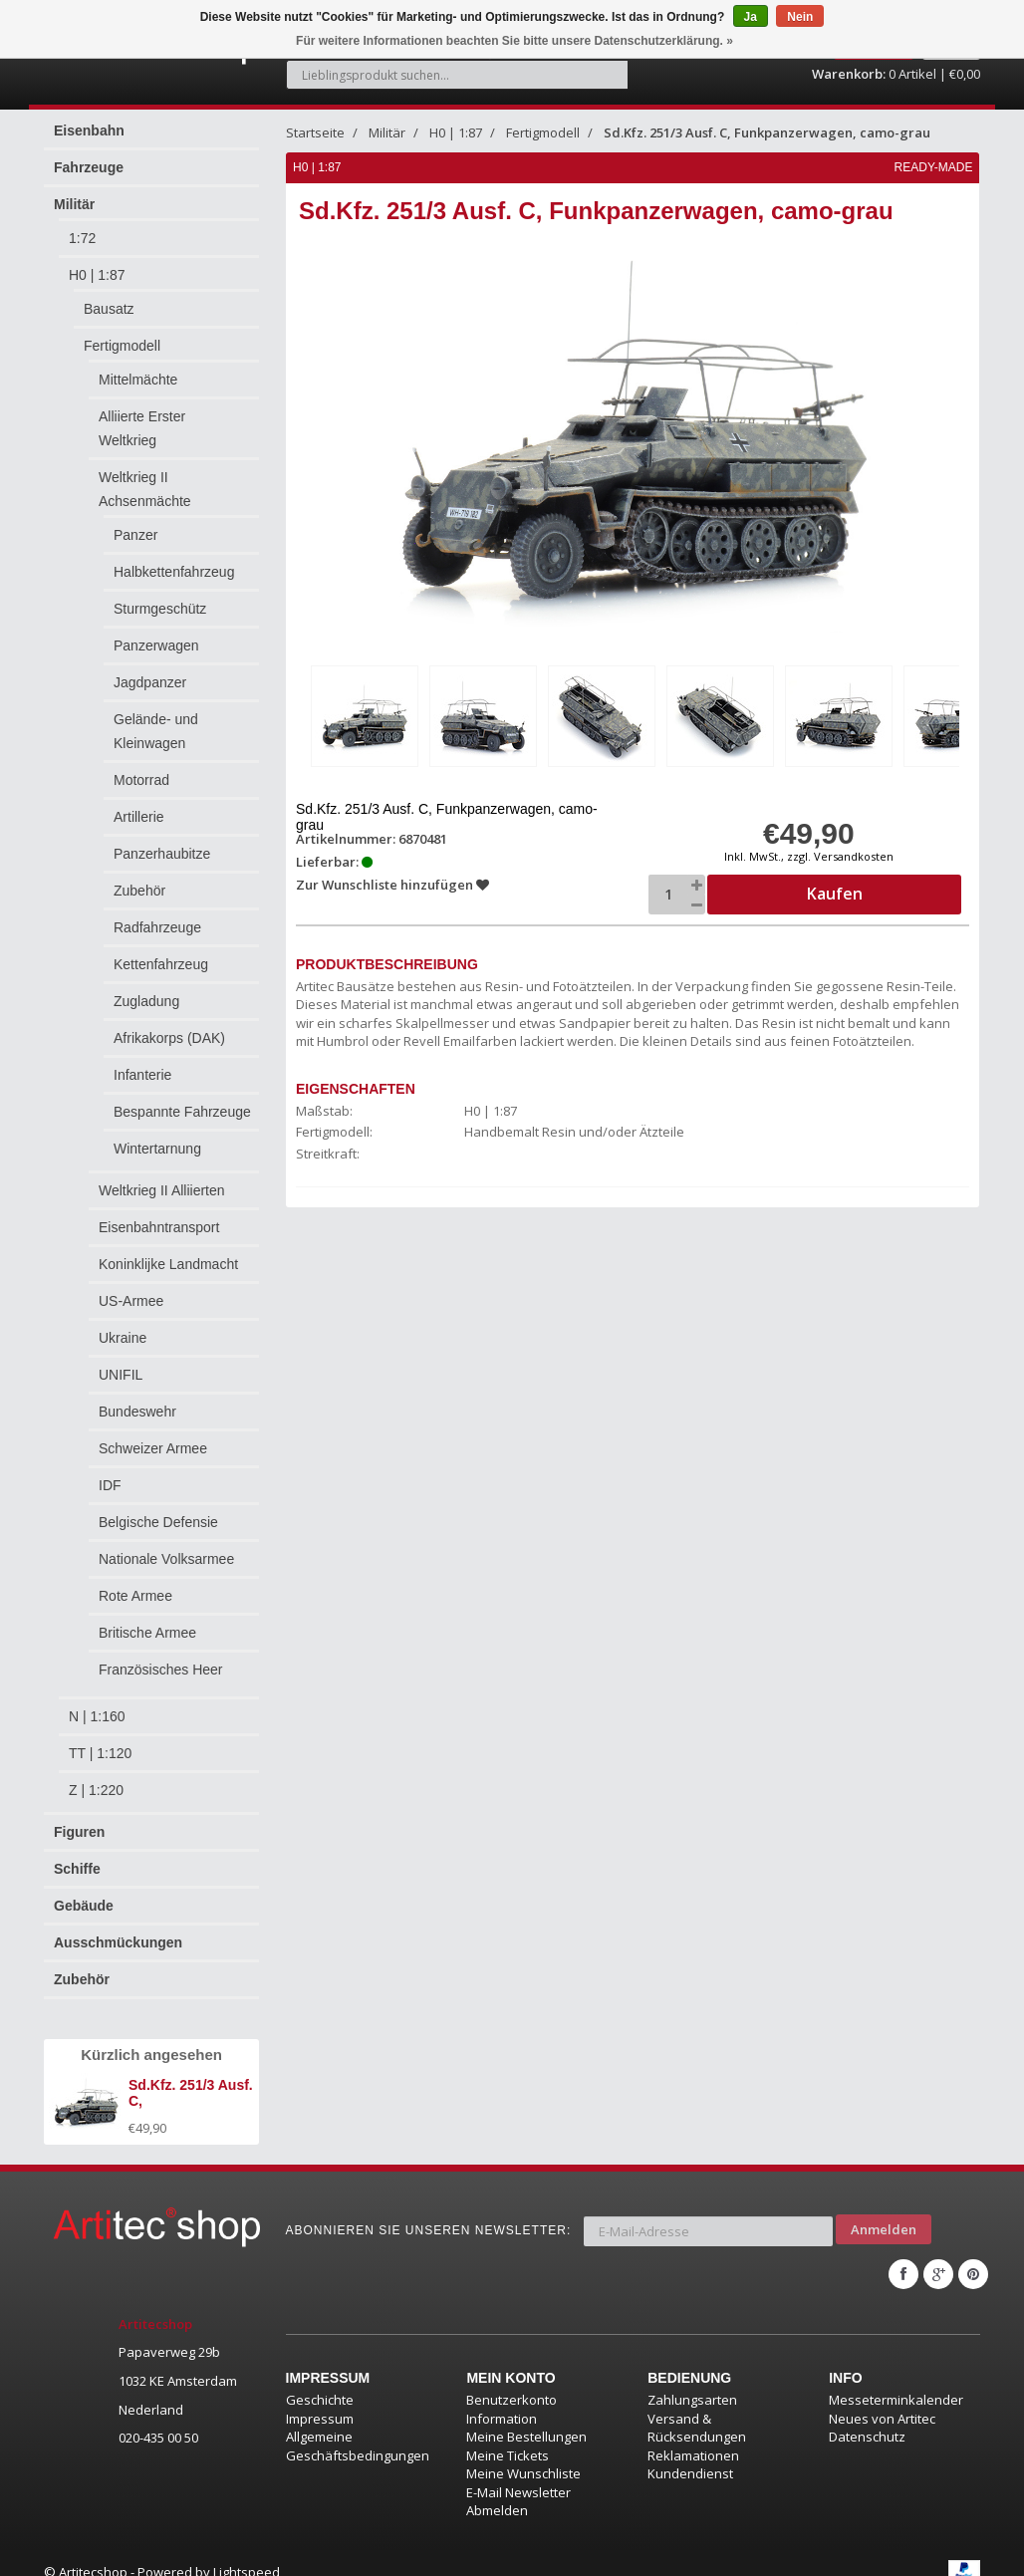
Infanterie (142, 1075)
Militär (74, 204)
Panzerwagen (156, 645)
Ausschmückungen (118, 1942)
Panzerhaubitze (162, 854)
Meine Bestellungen (526, 2419)
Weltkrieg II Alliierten (162, 1190)
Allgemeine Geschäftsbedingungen (357, 2428)
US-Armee (131, 1301)
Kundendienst (690, 2455)
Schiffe (77, 1869)
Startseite (315, 132)
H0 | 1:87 (97, 275)
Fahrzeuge (89, 167)
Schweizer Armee (153, 1448)
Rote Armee (135, 1596)
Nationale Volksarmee (166, 1559)
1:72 (82, 238)
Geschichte (320, 2381)
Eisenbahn (89, 130)
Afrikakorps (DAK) (169, 1038)
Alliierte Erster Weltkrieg (142, 428)
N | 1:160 (97, 1716)
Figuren (79, 1832)
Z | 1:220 (96, 1790)
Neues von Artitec (882, 2400)
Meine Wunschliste (523, 2455)
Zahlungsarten (692, 2381)
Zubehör (139, 891)
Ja (750, 17)
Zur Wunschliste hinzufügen (394, 881)
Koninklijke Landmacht (168, 1264)
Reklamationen (693, 2437)
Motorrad (141, 780)
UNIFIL (120, 1375)
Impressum (320, 2400)
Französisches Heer (161, 1669)
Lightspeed (246, 2553)
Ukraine (122, 1338)
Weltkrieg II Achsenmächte (145, 489)
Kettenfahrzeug (161, 964)
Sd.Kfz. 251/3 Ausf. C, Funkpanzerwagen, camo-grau (767, 132)
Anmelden (883, 2221)
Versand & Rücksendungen (696, 2409)
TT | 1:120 (100, 1753)
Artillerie (139, 817)
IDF (110, 1485)
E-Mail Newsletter (518, 2473)
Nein (800, 17)
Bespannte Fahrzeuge (182, 1112)
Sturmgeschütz (160, 609)
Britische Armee (147, 1633)
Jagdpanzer (150, 682)
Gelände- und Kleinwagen (156, 731)
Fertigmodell (122, 346)
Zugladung (146, 1001)
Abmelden (497, 2492)
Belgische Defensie (158, 1522)
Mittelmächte (138, 379)
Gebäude (84, 1906)
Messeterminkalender (896, 2381)
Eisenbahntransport (159, 1227)
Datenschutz (867, 2419)
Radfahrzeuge (157, 927)
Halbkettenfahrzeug (174, 572)
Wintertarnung (157, 1149)
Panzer (135, 535)
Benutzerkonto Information (511, 2390)
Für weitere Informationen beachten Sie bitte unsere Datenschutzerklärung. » (514, 41)
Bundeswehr (137, 1411)
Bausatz (109, 309)
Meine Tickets (507, 2437)
